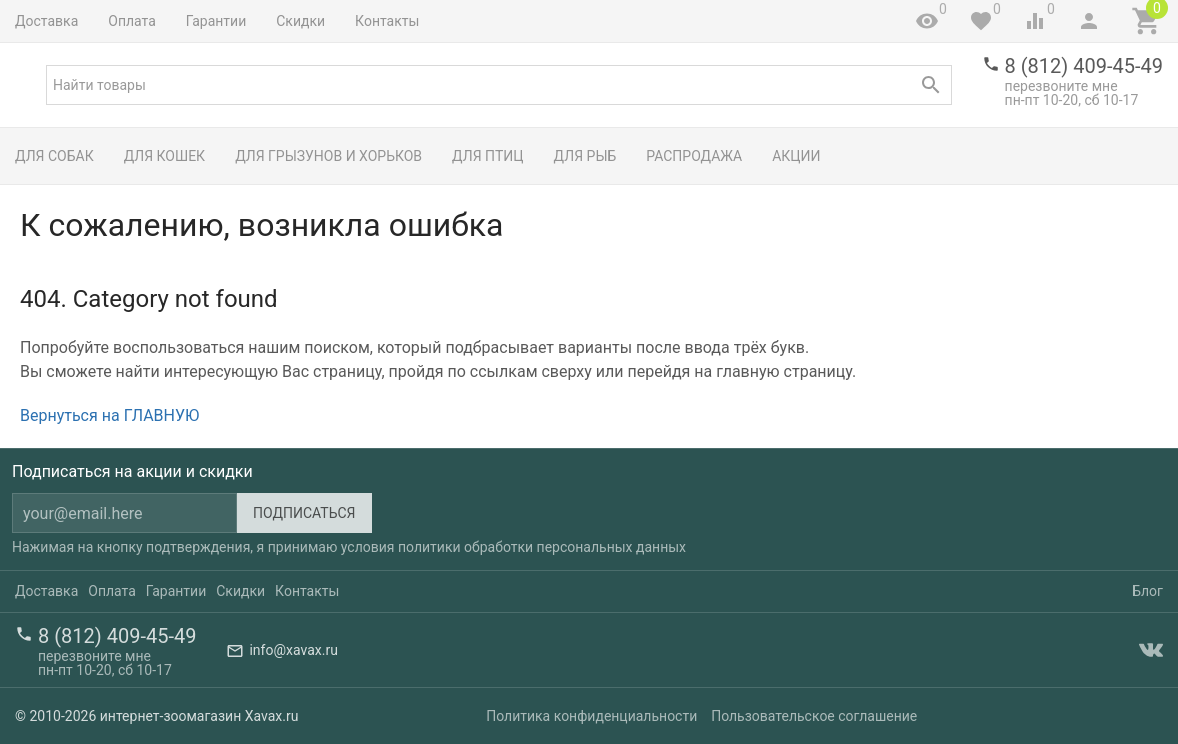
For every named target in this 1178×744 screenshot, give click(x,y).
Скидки (300, 21)
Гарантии (216, 21)
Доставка (46, 21)
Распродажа (694, 156)
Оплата (132, 21)
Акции (796, 156)
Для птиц (488, 156)
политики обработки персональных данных (542, 547)
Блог (1147, 591)
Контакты (387, 21)
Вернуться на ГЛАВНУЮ (109, 415)
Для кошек (164, 156)
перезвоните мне (1061, 86)
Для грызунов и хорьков (328, 156)
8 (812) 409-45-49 (1084, 66)
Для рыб (585, 156)
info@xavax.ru (293, 650)
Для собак (54, 156)
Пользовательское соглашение (814, 716)
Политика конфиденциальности (591, 716)
